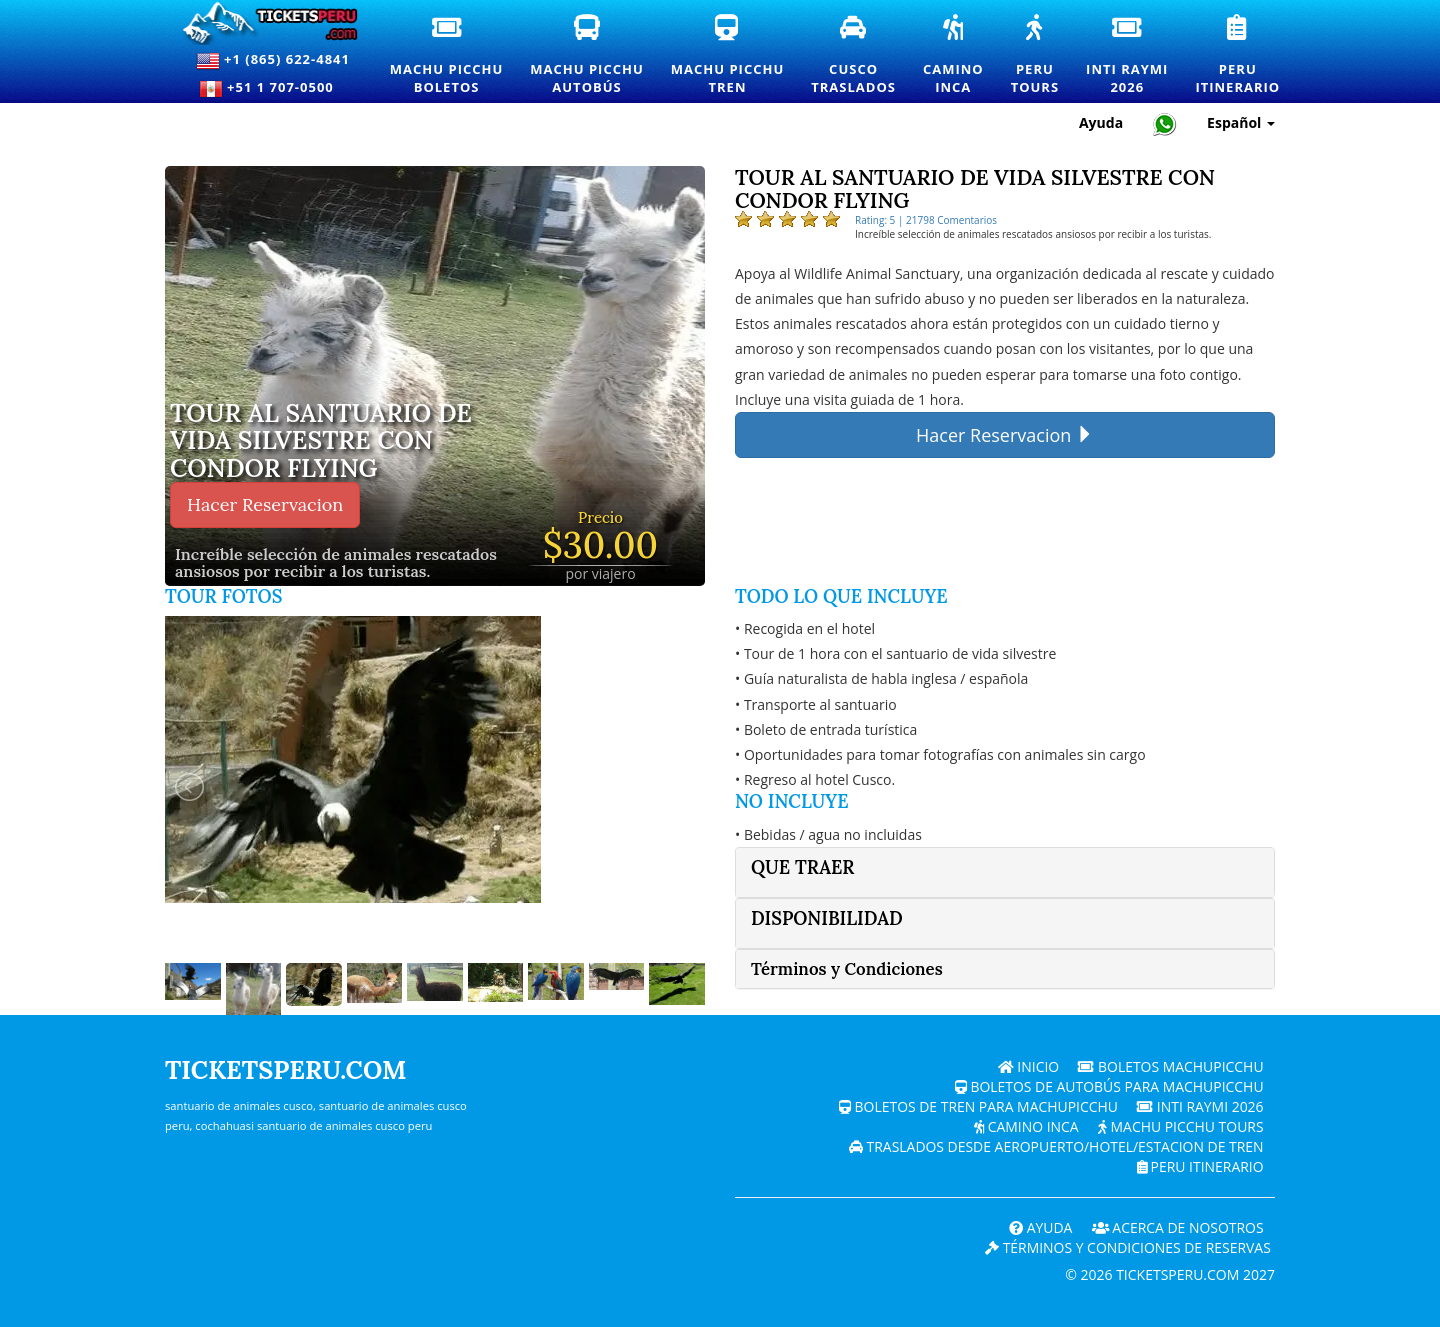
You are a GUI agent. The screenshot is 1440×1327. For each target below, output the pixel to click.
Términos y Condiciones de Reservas (1127, 1247)
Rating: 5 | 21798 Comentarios (926, 220)
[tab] (1005, 872)
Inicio (1028, 1066)
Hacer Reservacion (265, 504)
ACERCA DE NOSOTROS (1177, 1227)
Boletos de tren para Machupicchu (977, 1106)
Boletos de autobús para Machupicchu (1108, 1086)
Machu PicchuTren (728, 56)
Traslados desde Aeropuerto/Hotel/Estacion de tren (1055, 1146)
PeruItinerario (1238, 56)
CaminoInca (954, 56)
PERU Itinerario (1199, 1166)
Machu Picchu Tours (1180, 1126)
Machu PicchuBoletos (447, 56)
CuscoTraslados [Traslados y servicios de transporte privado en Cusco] (854, 56)
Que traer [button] (803, 867)
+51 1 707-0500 (273, 89)
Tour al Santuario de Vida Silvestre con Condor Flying (321, 441)
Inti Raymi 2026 (1200, 1106)
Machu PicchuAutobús (587, 56)
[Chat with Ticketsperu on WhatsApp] (1165, 123)
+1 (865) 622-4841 (273, 61)
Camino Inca (1025, 1126)
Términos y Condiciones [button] (847, 969)
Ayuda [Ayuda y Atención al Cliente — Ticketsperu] (1101, 122)
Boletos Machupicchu (1171, 1066)
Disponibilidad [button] (827, 918)
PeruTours (1036, 56)
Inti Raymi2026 (1128, 56)
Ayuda (1039, 1227)
